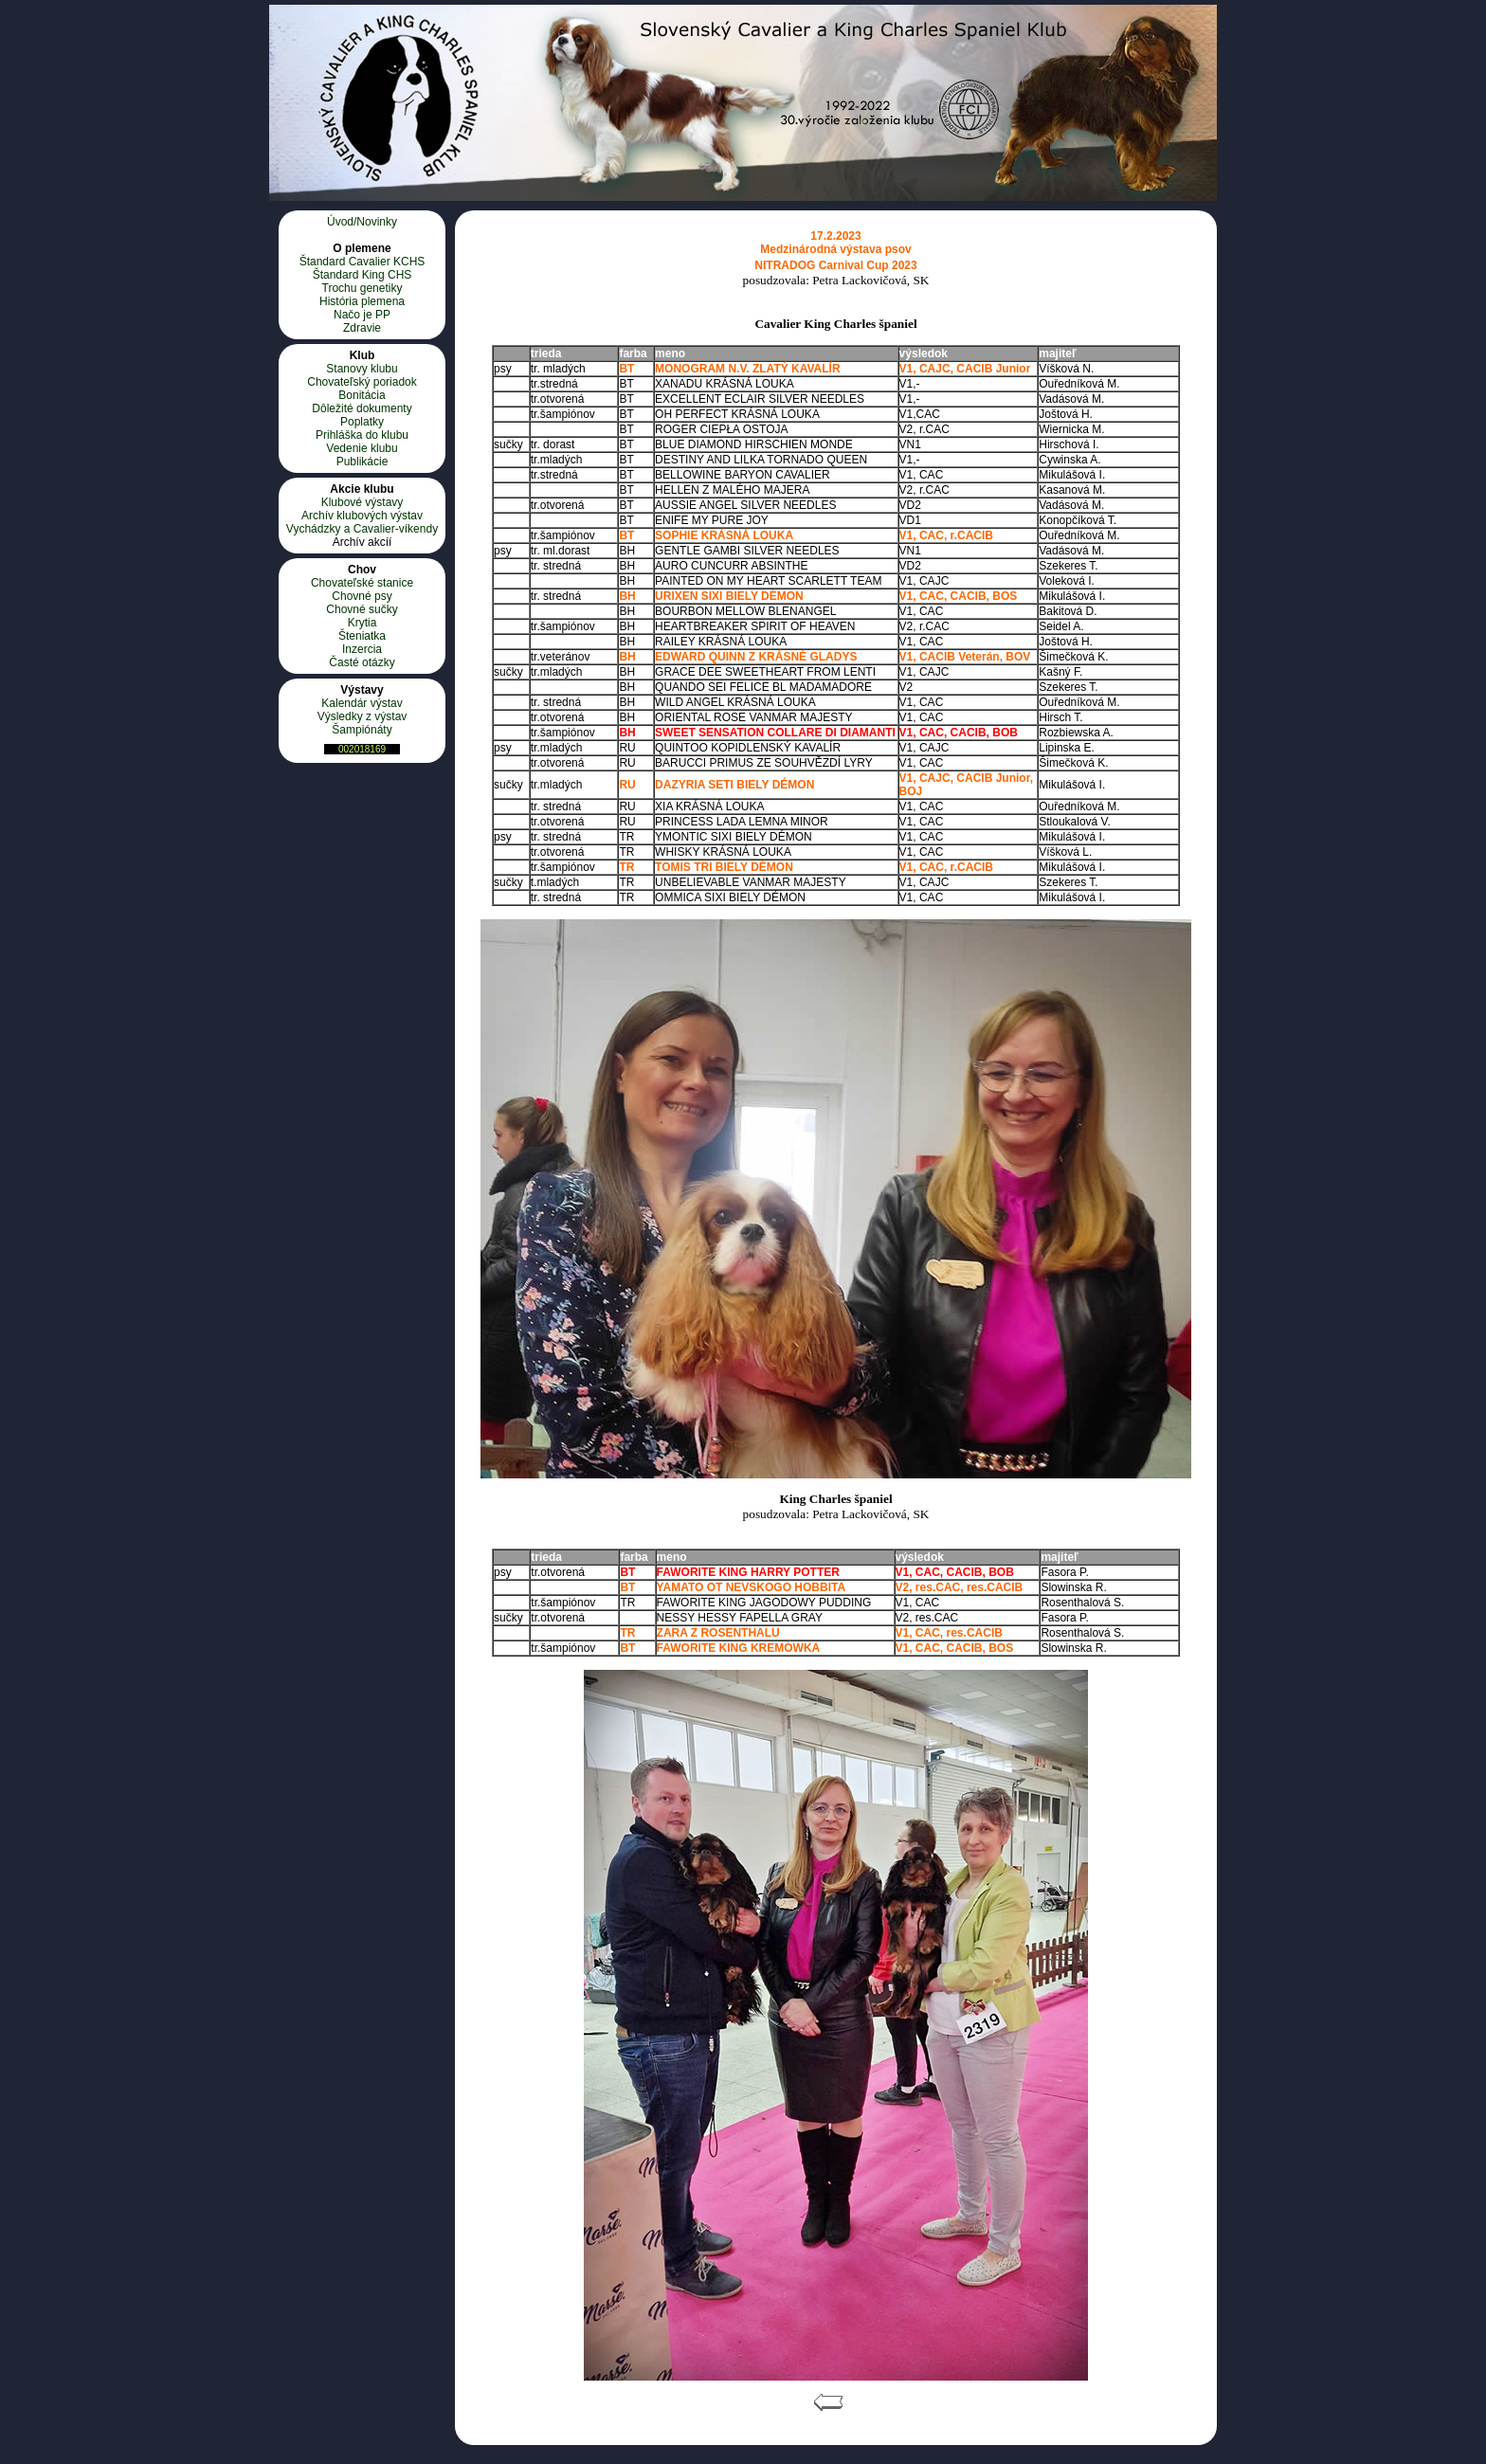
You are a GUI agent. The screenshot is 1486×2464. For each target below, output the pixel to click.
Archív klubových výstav (362, 515)
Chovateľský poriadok (362, 382)
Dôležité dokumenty (361, 408)
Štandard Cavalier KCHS (362, 261)
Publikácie (362, 461)
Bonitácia (361, 395)
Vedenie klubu (361, 448)
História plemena (362, 301)
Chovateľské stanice (362, 582)
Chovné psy (361, 596)
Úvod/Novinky (362, 221)
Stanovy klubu (361, 368)
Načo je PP (362, 314)
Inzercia (362, 649)
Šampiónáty (361, 729)
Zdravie (362, 328)
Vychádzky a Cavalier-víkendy (362, 528)
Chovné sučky (361, 609)
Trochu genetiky (362, 288)
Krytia (362, 622)
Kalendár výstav (361, 703)
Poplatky (362, 421)
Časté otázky (361, 662)
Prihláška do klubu (362, 435)
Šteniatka (362, 636)
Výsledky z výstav (362, 716)
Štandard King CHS (362, 274)
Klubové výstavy (362, 502)
